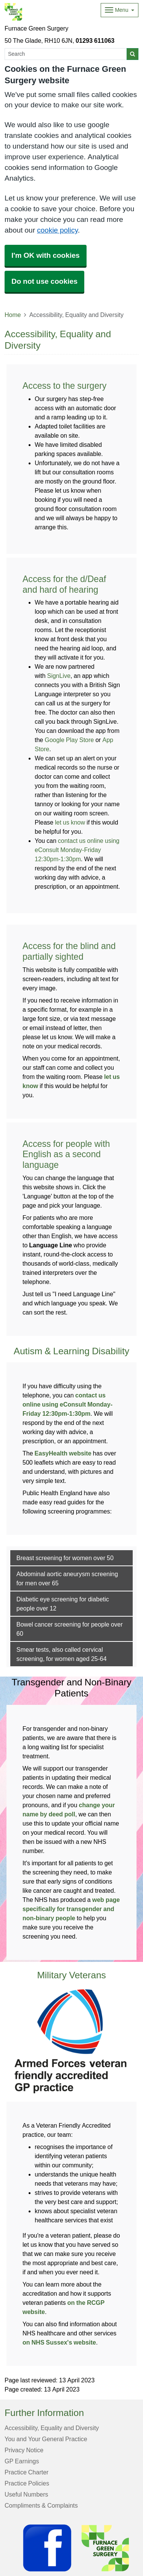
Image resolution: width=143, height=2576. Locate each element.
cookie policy (57, 230)
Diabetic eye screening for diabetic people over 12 (62, 1603)
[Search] (66, 54)
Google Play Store (69, 740)
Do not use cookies (44, 281)
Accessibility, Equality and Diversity (52, 2428)
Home (13, 315)
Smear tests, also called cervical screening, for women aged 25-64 (61, 1654)
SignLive (58, 676)
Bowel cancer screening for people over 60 (69, 1628)
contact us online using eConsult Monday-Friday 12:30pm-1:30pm (77, 850)
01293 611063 (95, 40)
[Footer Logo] (77, 2548)
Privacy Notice (24, 2450)
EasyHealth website (63, 1453)
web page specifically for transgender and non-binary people (71, 1909)
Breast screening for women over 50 (65, 1558)
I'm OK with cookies (45, 255)
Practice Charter (26, 2472)
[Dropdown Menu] (119, 10)
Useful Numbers (26, 2494)
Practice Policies (27, 2483)
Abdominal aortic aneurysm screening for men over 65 (67, 1578)
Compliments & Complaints (41, 2505)
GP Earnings (22, 2461)
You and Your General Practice (46, 2439)
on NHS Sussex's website (59, 2342)
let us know (70, 822)
